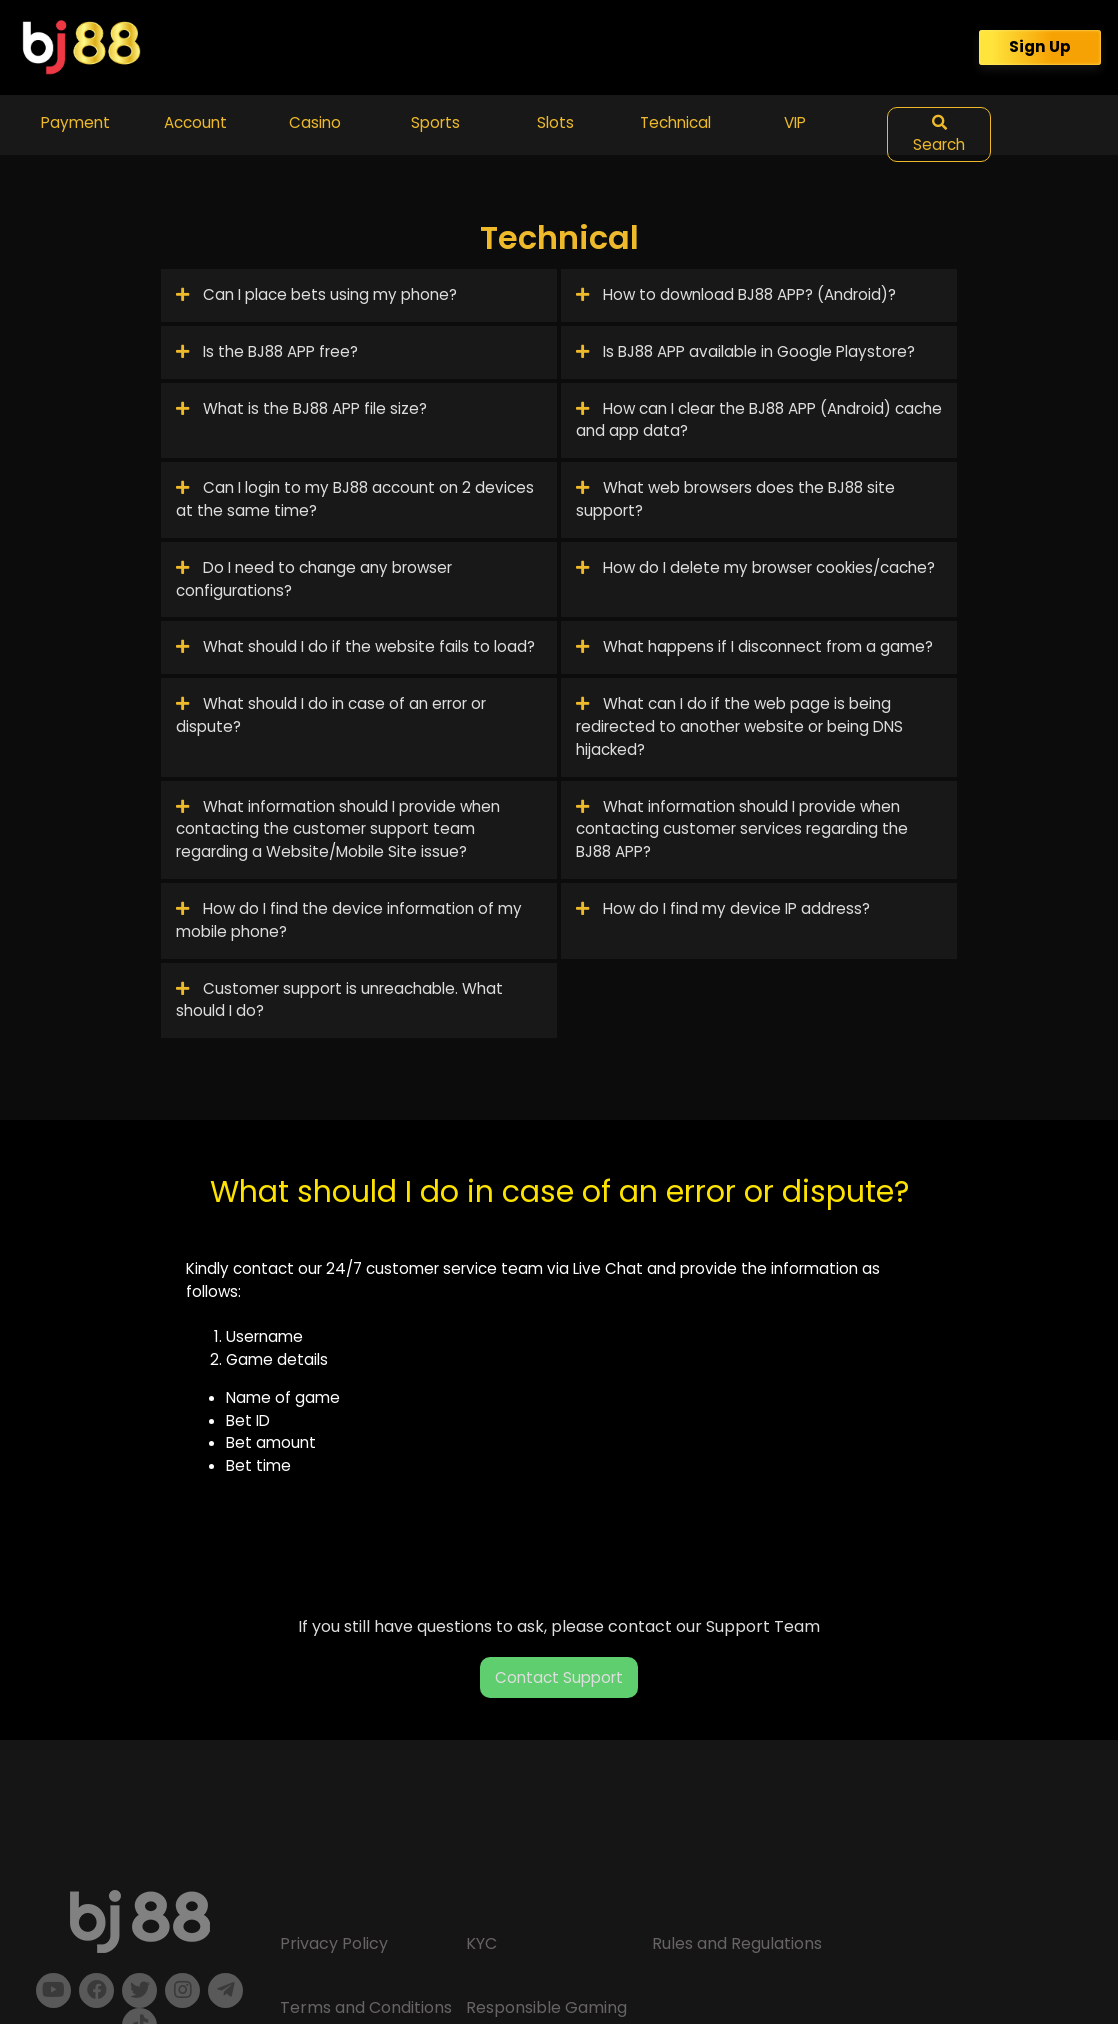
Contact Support (559, 1677)
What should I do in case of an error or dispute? (331, 715)
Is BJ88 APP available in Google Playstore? (745, 351)
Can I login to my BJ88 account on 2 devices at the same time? (355, 499)
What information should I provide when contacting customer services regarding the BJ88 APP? (742, 829)
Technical (675, 122)
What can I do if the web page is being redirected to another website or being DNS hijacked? (739, 726)
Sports (435, 122)
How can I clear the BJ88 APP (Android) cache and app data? (759, 420)
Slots (555, 122)
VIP (795, 122)
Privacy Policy (334, 1943)
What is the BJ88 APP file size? (301, 408)
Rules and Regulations (737, 1943)
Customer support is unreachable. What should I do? (339, 1000)
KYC (481, 1943)
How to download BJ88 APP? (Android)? (736, 294)
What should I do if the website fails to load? (355, 646)
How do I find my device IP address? (723, 908)
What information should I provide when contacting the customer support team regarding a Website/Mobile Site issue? (338, 829)
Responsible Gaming (546, 2007)
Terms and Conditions (366, 2007)
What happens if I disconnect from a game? (754, 646)
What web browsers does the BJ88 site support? (735, 499)
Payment (75, 122)
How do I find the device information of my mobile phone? (349, 920)
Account (195, 122)
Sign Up (1040, 46)
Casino (315, 122)
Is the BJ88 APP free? (267, 351)
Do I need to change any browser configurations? (314, 579)
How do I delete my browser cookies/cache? (755, 567)
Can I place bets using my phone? (316, 294)
